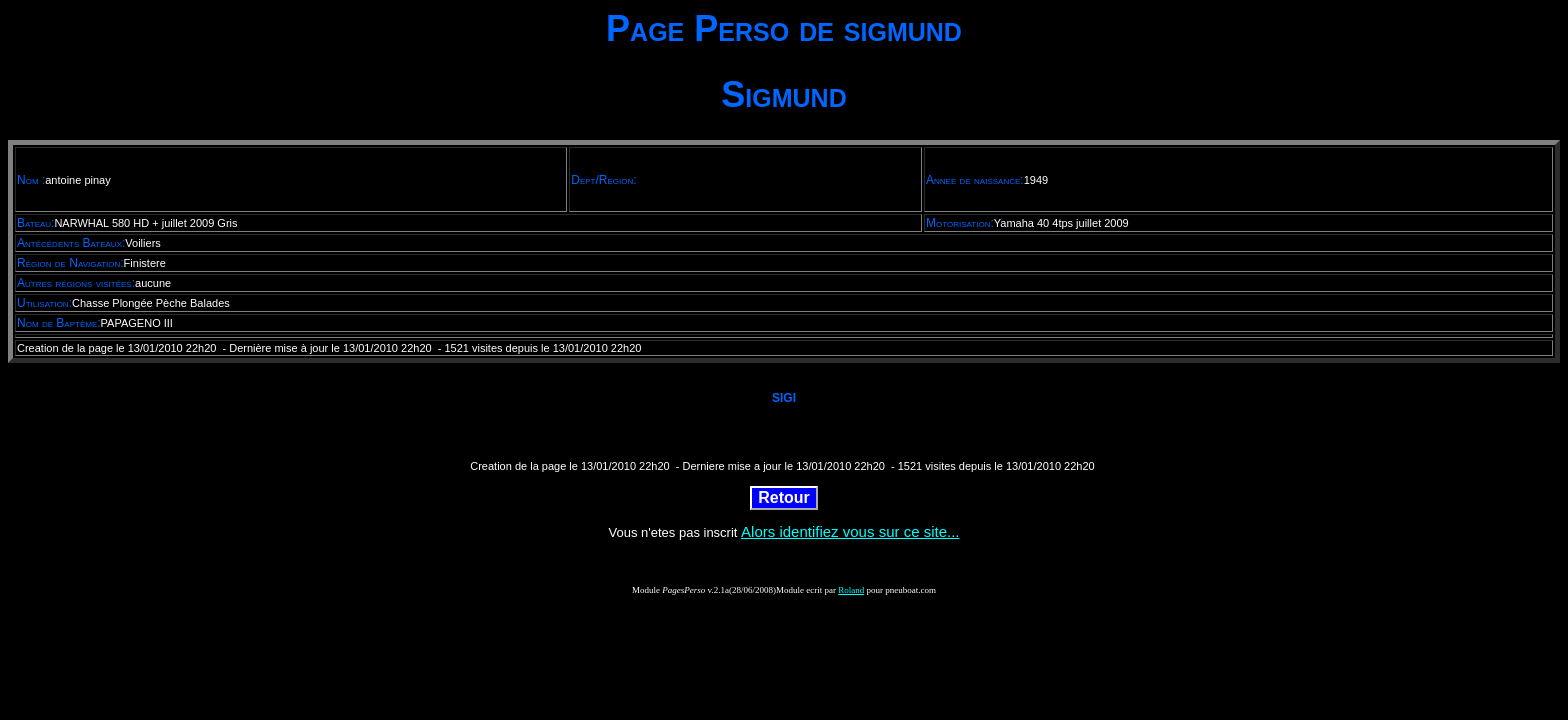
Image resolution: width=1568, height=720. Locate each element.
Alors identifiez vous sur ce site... (850, 531)
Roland (851, 590)
